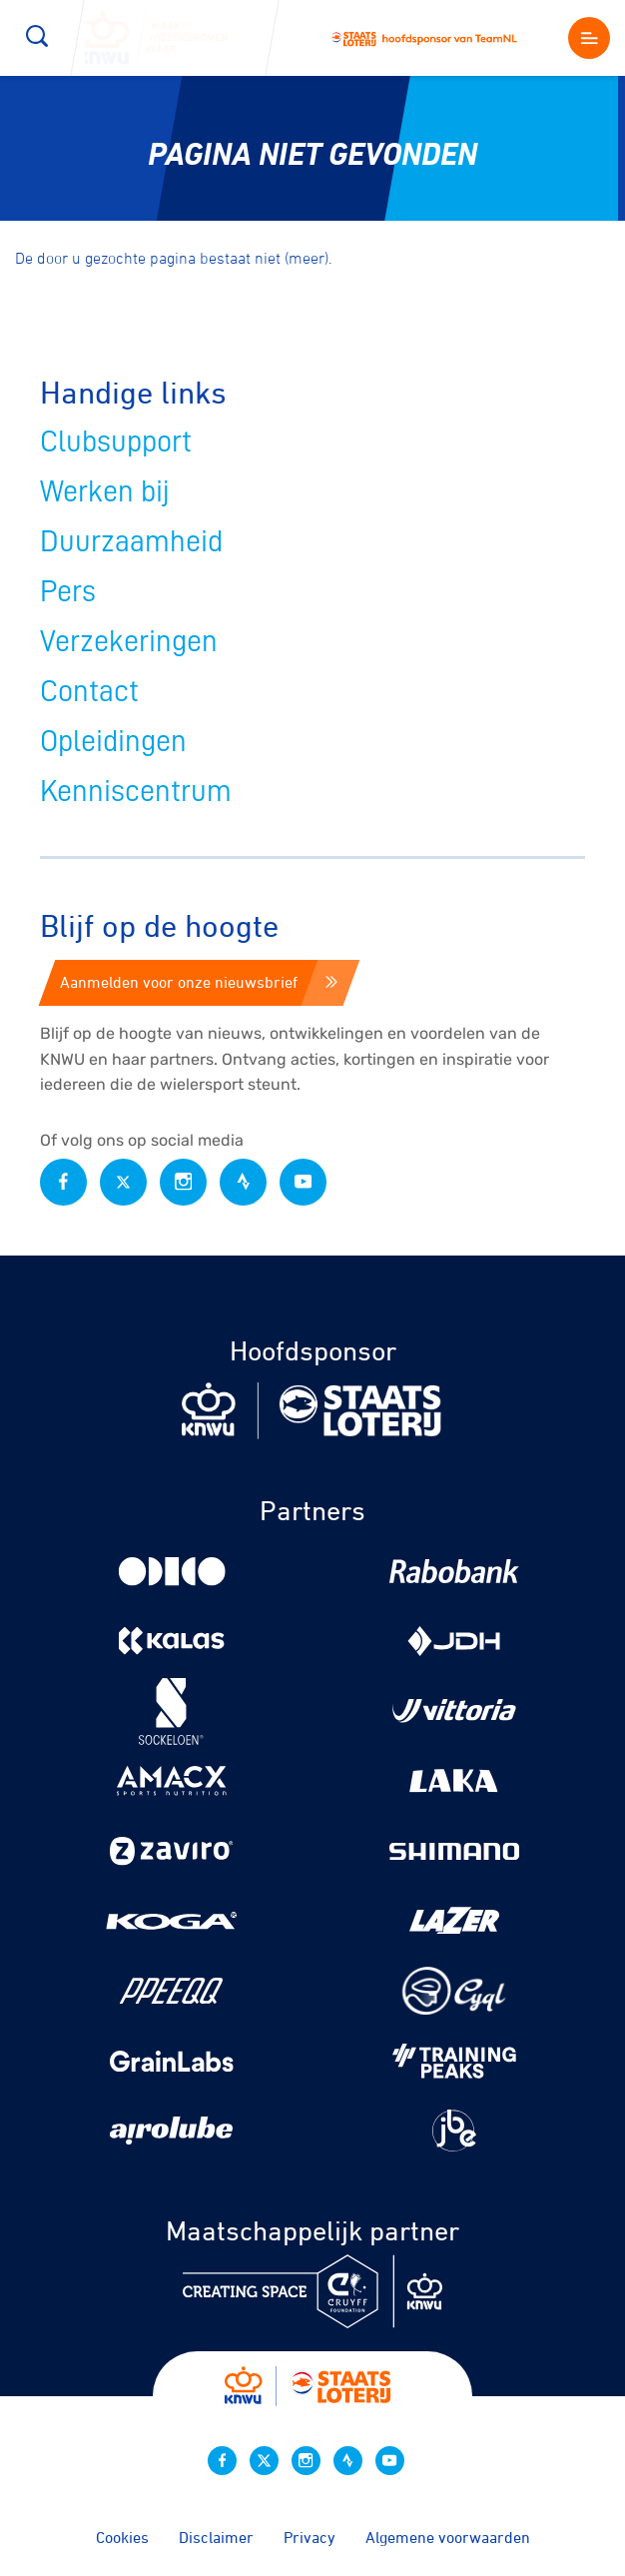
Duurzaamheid (131, 541)
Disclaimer (216, 2537)
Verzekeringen (129, 641)
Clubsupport (116, 441)
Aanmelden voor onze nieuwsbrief (198, 982)
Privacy (309, 2537)
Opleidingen (113, 741)
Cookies (122, 2537)
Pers (68, 591)
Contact (89, 691)
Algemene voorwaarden (447, 2537)
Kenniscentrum (136, 791)
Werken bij (105, 491)
